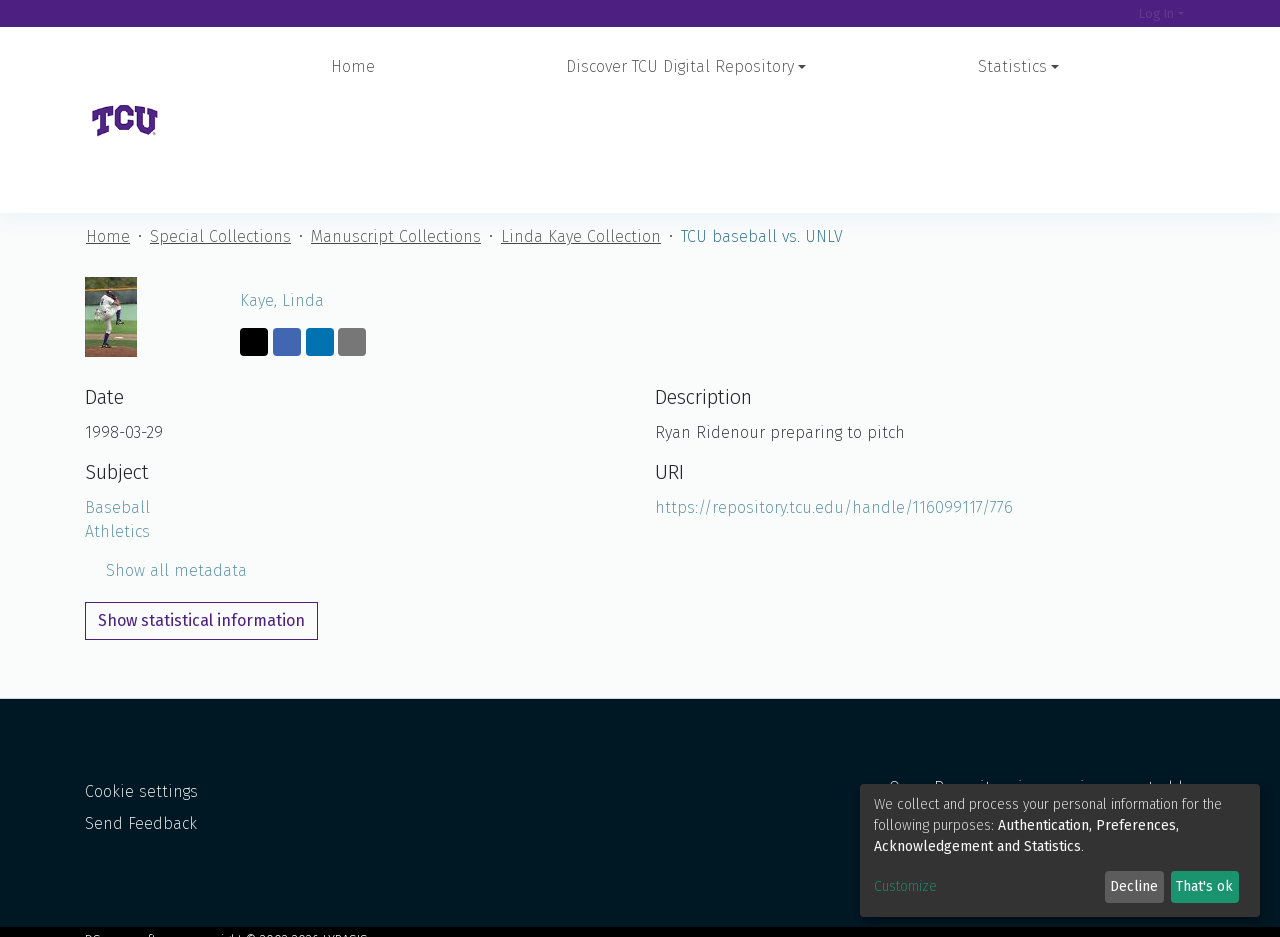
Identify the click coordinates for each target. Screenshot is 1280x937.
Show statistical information (201, 514)
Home (353, 66)
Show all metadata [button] (166, 464)
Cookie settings (141, 776)
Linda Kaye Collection (581, 130)
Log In (1156, 13)
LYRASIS (345, 923)
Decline (1134, 886)
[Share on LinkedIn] (320, 236)
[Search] (1110, 13)
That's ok (1204, 886)
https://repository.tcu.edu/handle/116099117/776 (834, 401)
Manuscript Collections (396, 130)
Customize (905, 886)
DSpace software (135, 923)
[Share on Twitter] (254, 236)
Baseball (117, 401)
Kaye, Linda (282, 194)
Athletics (117, 425)
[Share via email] (352, 236)
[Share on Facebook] (287, 236)
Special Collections (220, 130)
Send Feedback (141, 808)
